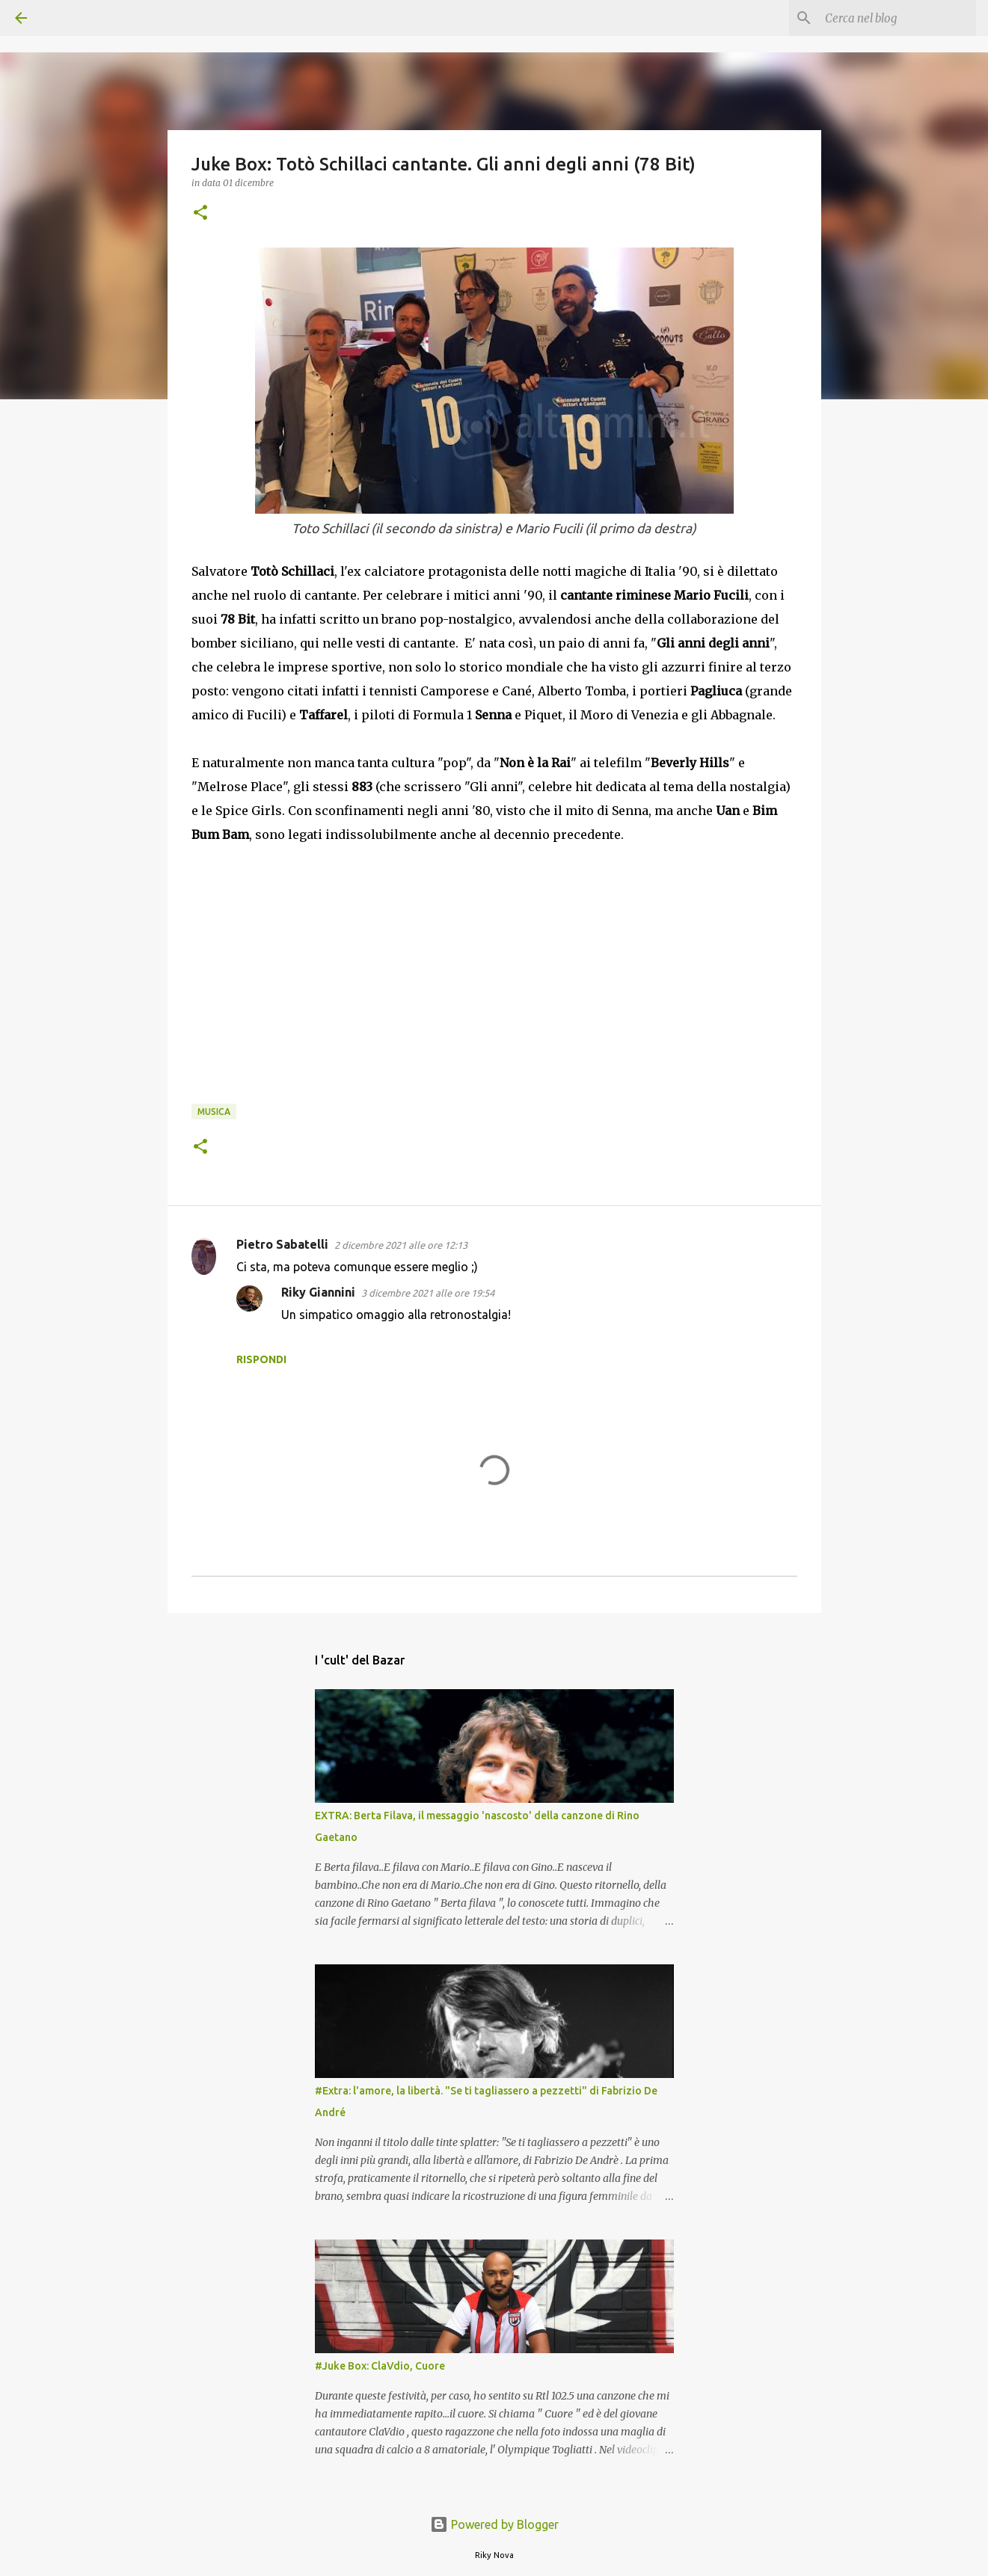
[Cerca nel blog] (897, 18)
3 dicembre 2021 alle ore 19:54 (427, 1293)
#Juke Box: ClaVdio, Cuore (380, 2366)
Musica (213, 1111)
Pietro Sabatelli (282, 1244)
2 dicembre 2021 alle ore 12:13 (400, 1245)
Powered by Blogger (494, 2524)
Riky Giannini (318, 1292)
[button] (200, 213)
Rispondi (261, 1359)
